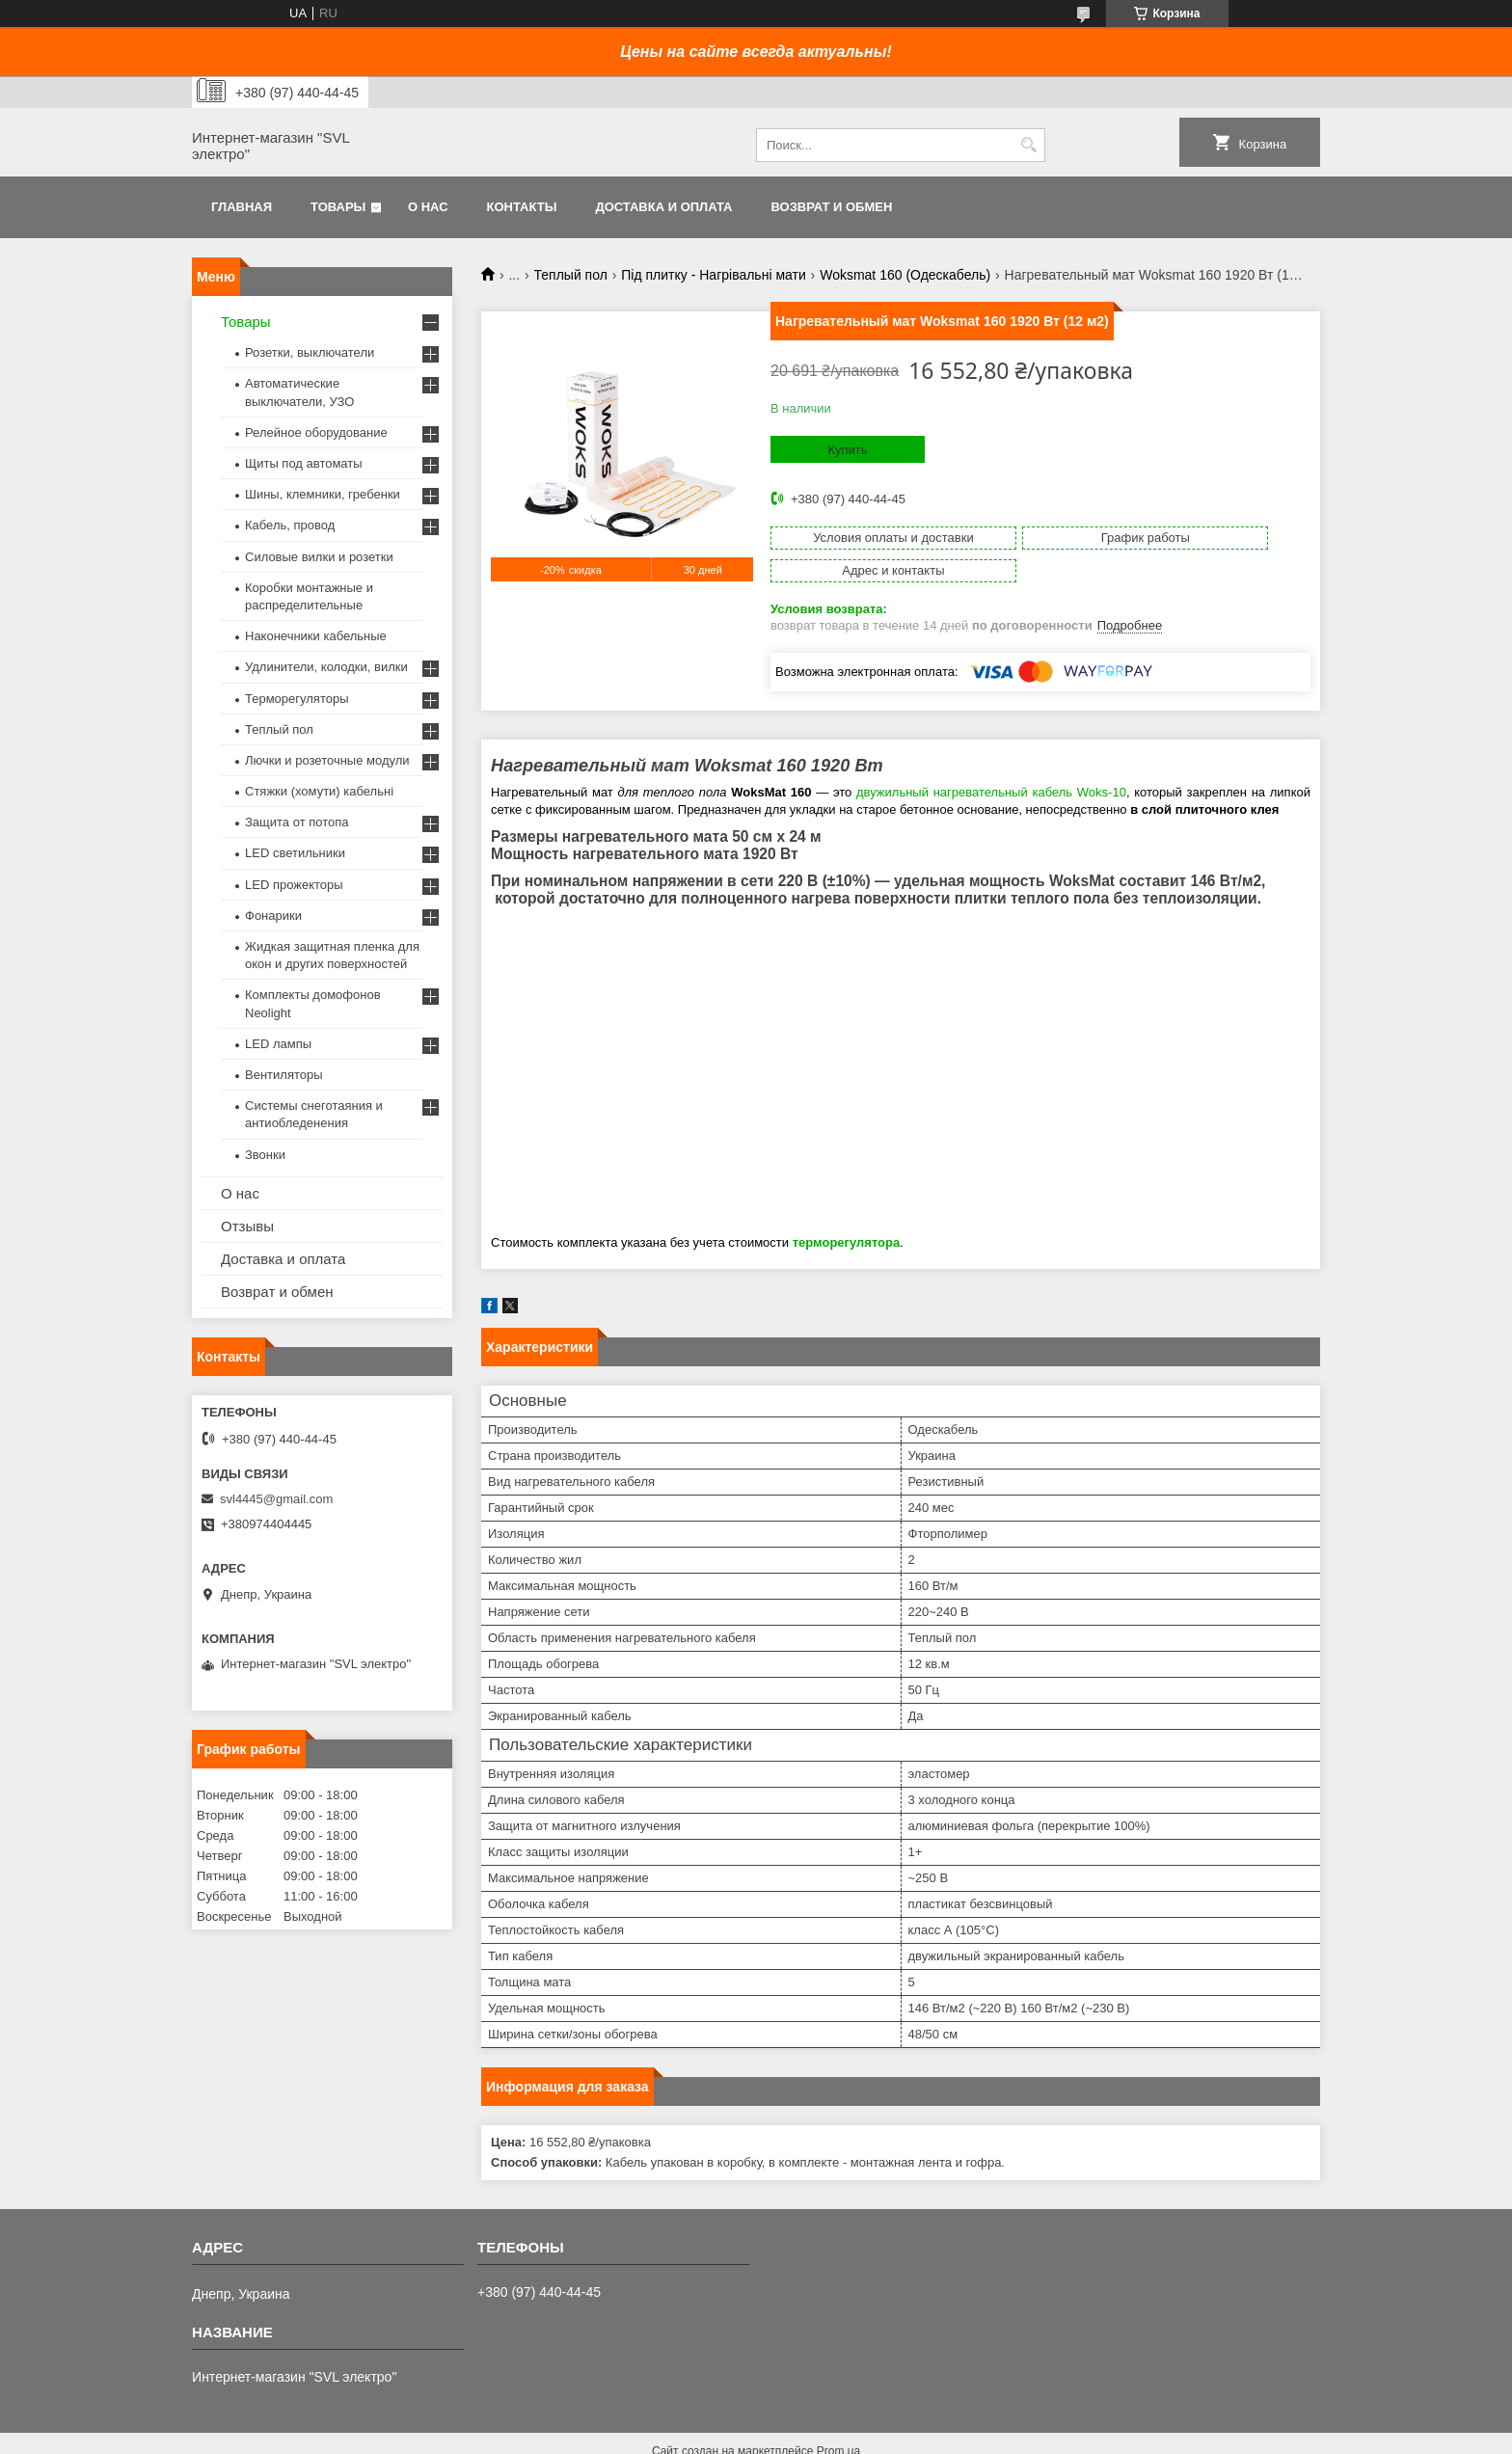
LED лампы (278, 1044)
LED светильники (295, 853)
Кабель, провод (290, 525)
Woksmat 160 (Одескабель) (905, 275)
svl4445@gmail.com (276, 1499)
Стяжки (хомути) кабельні (319, 791)
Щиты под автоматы (304, 463)
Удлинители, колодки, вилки (326, 667)
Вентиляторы (284, 1074)
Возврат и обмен (831, 207)
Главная (241, 207)
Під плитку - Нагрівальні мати (713, 275)
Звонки (265, 1154)
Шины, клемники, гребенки (322, 494)
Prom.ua (838, 2418)
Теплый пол (571, 275)
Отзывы (247, 1226)
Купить (847, 450)
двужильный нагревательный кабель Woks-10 (991, 759)
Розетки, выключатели (309, 352)
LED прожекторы (294, 884)
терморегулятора (847, 1209)
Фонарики (273, 915)
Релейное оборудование (316, 432)
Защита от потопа (297, 822)
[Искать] (1028, 145)
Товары (337, 207)
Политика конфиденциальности (922, 2435)
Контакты (522, 207)
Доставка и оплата (663, 207)
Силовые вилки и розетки (319, 557)
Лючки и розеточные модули (327, 760)
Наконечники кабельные (316, 636)
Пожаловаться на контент (758, 2435)
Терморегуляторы (297, 698)
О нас (428, 207)
